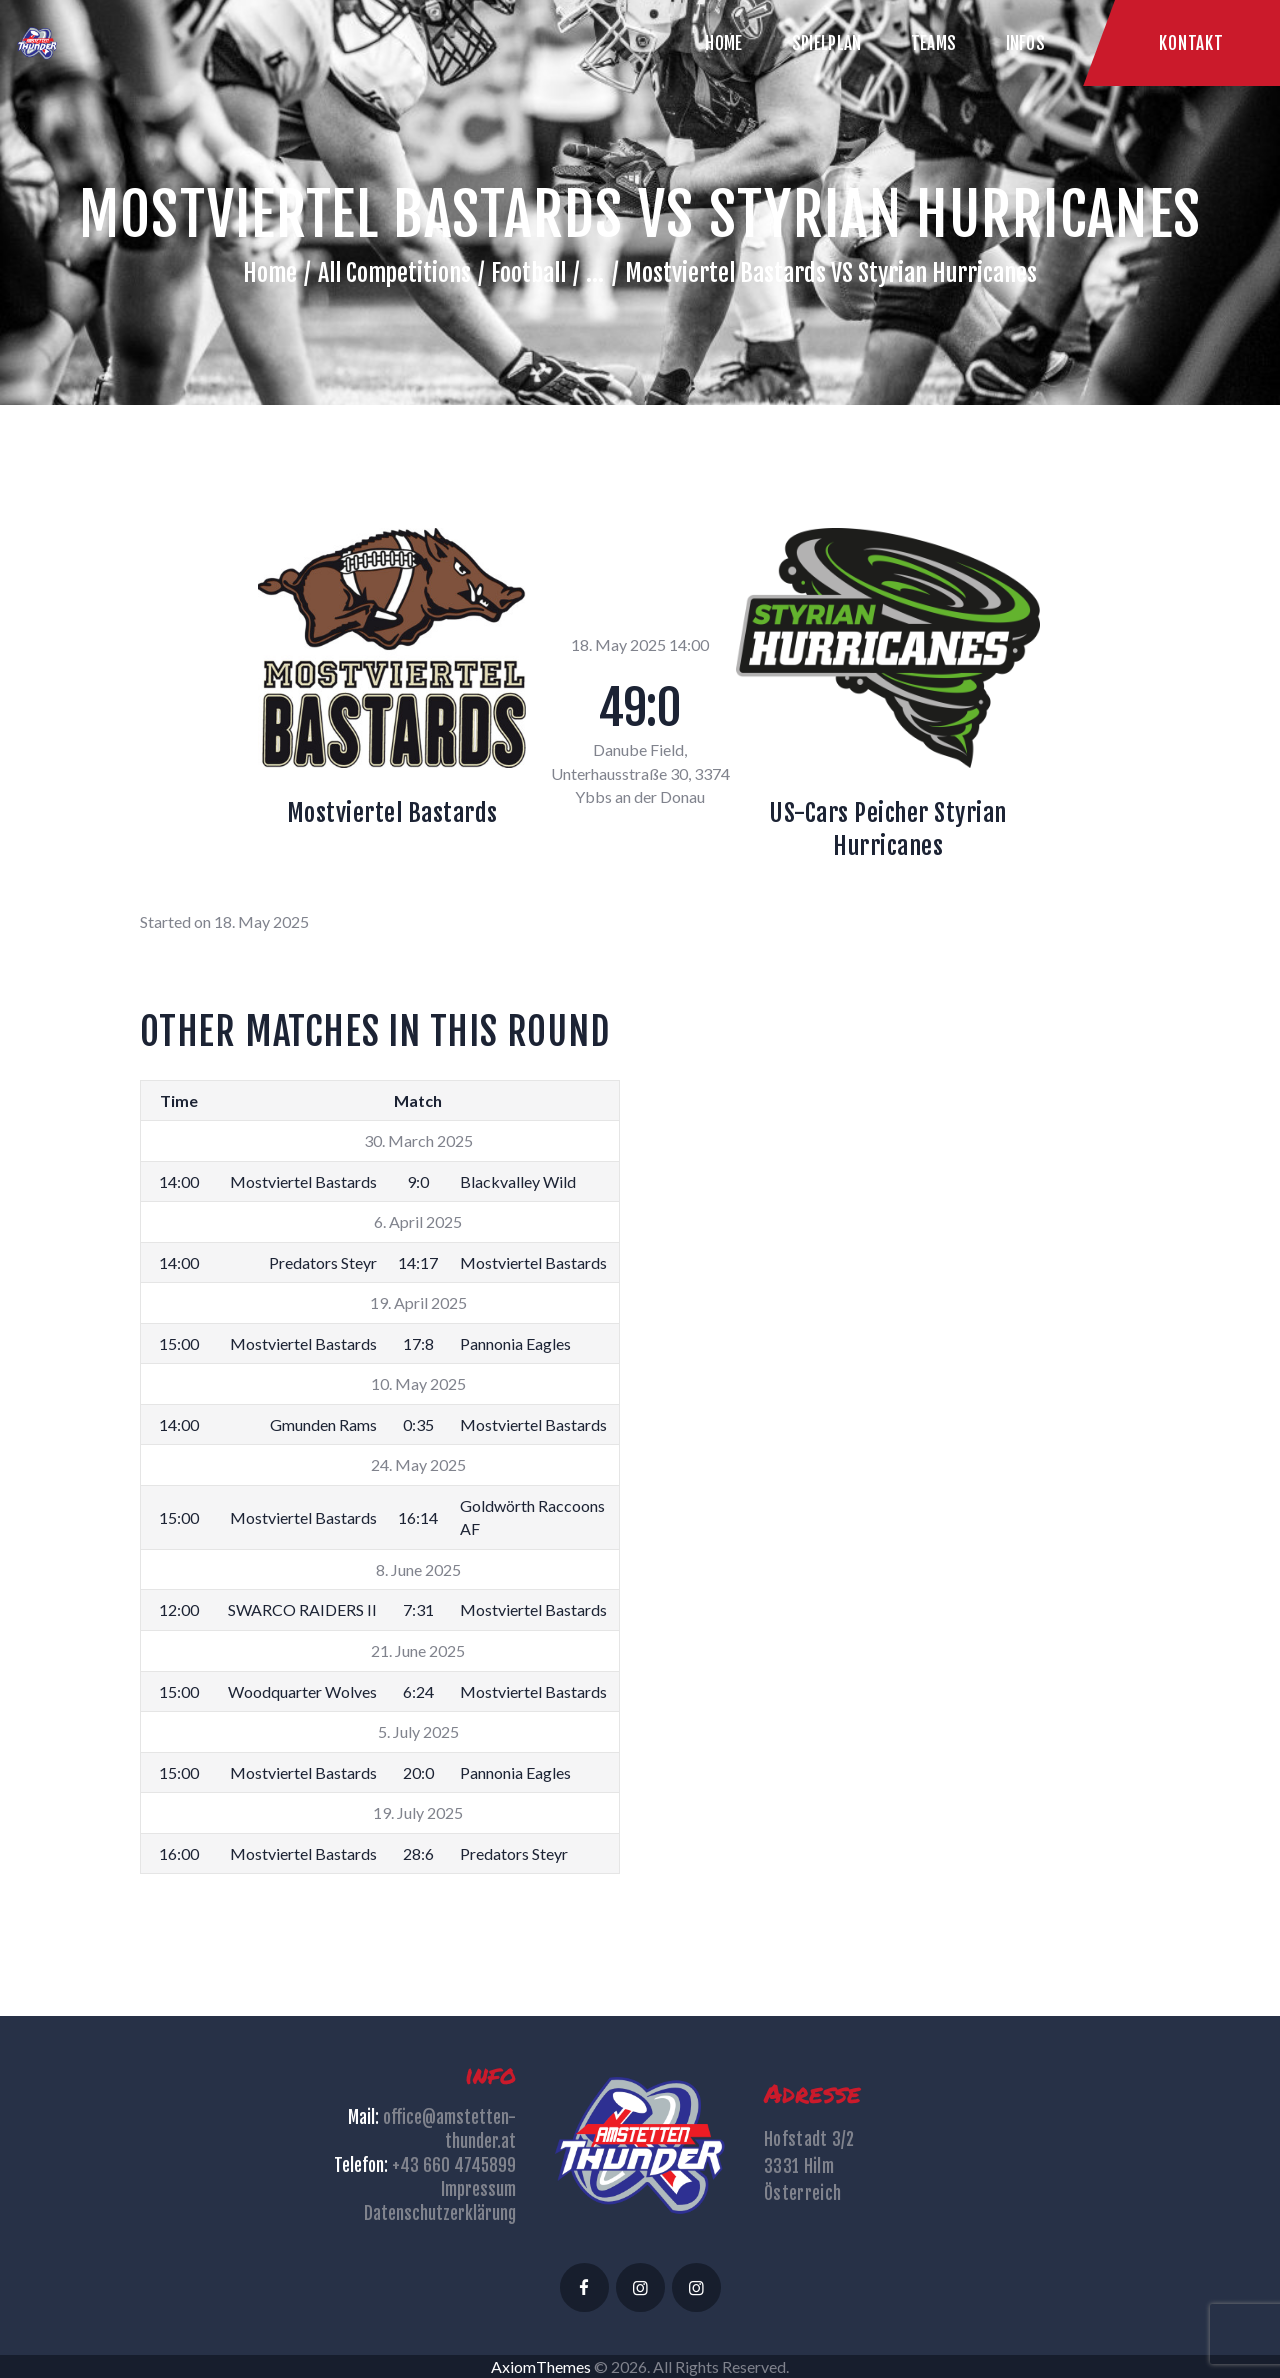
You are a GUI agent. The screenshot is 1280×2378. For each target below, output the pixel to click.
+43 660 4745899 (454, 2165)
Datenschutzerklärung (440, 2213)
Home (270, 273)
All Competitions (394, 273)
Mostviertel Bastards (392, 813)
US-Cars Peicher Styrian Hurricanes (888, 829)
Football (528, 273)
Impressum (478, 2189)
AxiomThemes (541, 2366)
